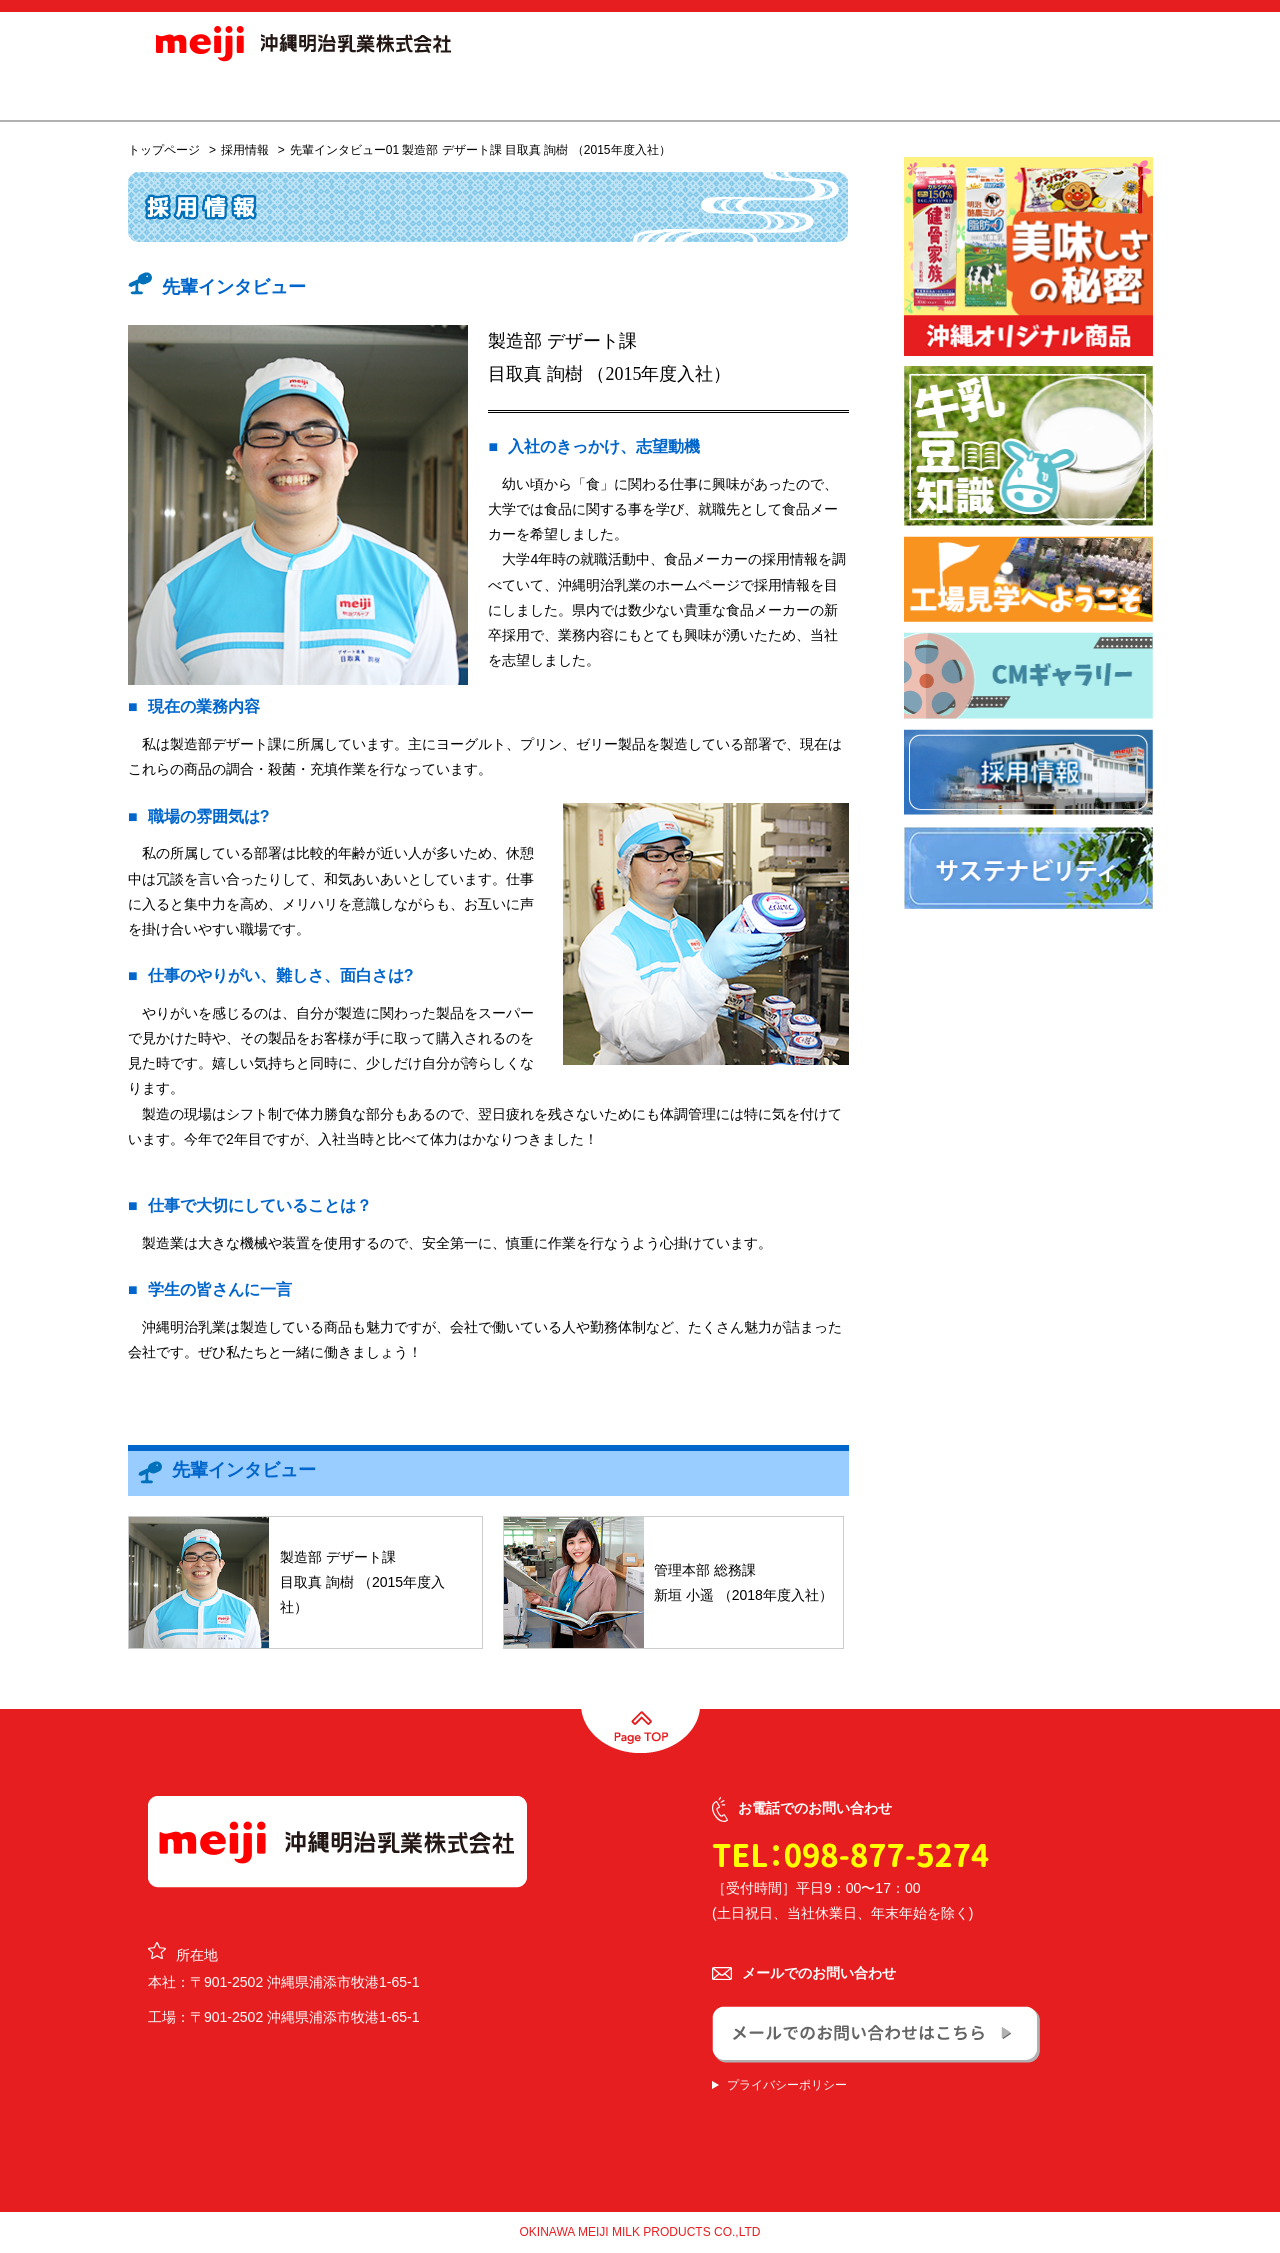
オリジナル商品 (589, 94)
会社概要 (712, 94)
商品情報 (466, 94)
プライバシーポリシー (787, 2085)
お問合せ (1077, 94)
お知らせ (368, 94)
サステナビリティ (937, 94)
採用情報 (812, 94)
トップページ (164, 150)
